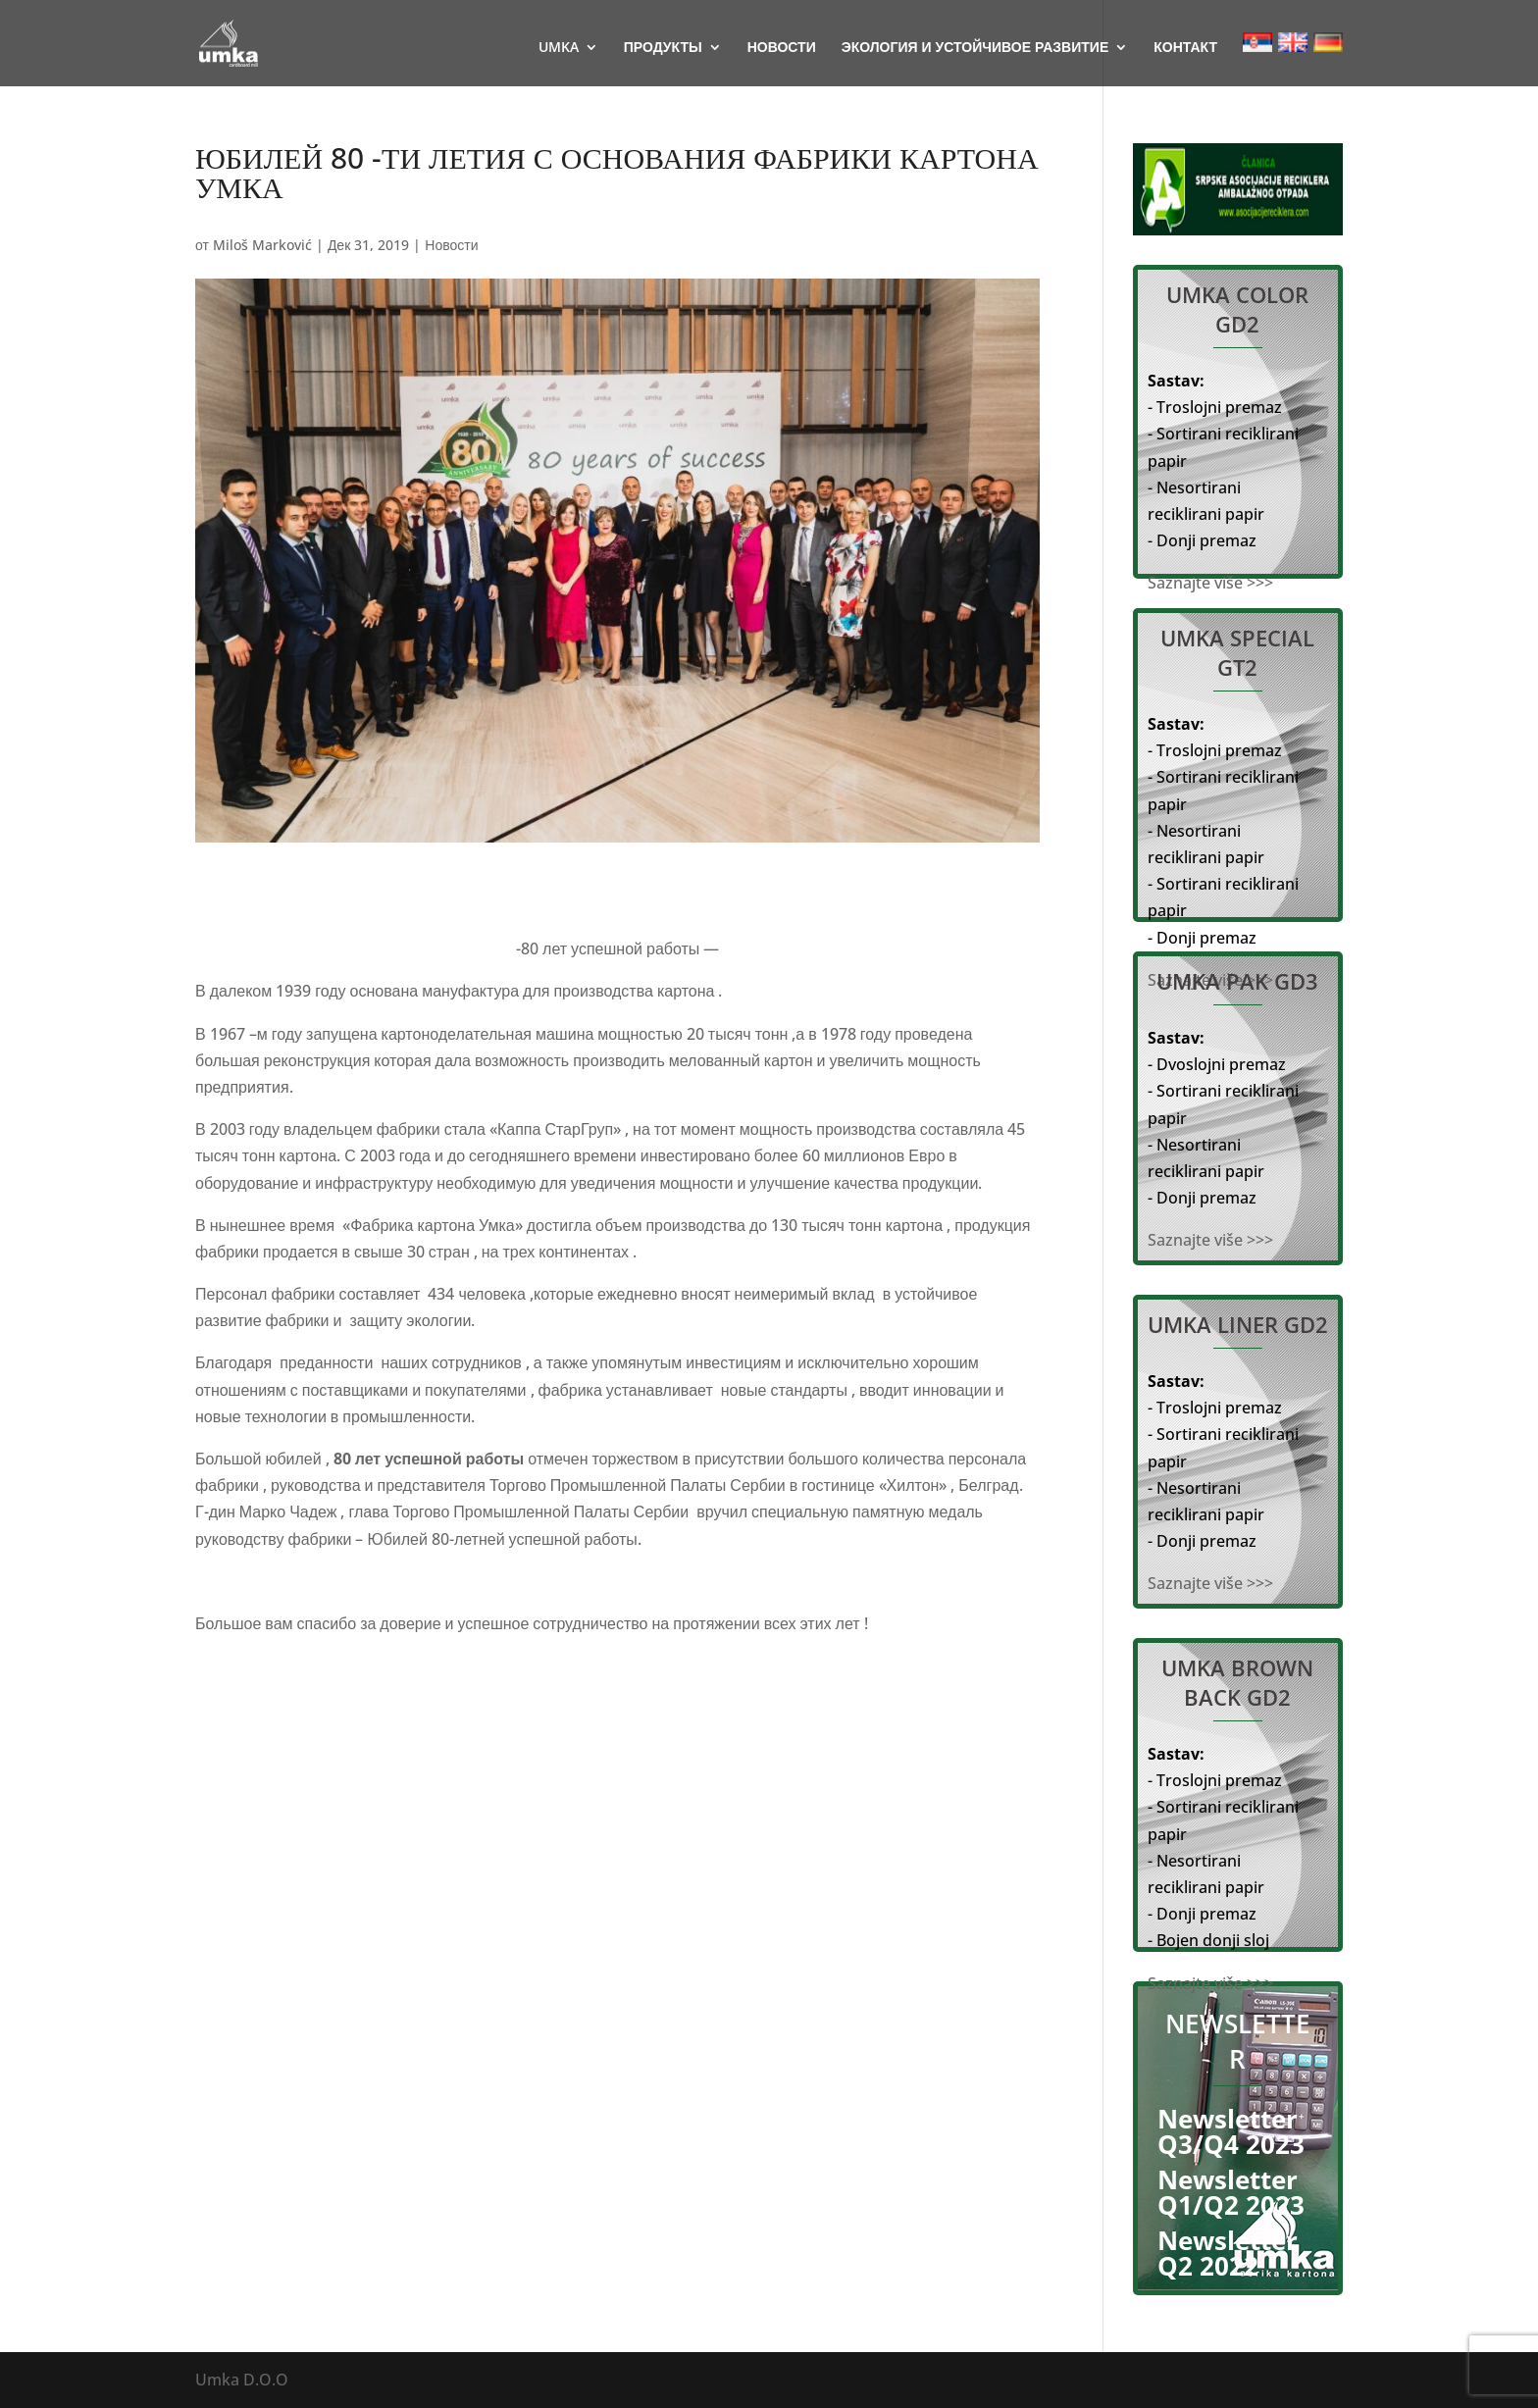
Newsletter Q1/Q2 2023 (1231, 2192)
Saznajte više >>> (1210, 582)
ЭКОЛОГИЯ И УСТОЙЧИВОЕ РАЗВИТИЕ (975, 48)
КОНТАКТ (1185, 48)
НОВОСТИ (781, 48)
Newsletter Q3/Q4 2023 (1231, 2131)
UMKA (558, 48)
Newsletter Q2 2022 (1227, 2253)
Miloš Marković (262, 244)
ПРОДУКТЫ (663, 48)
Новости (451, 244)
